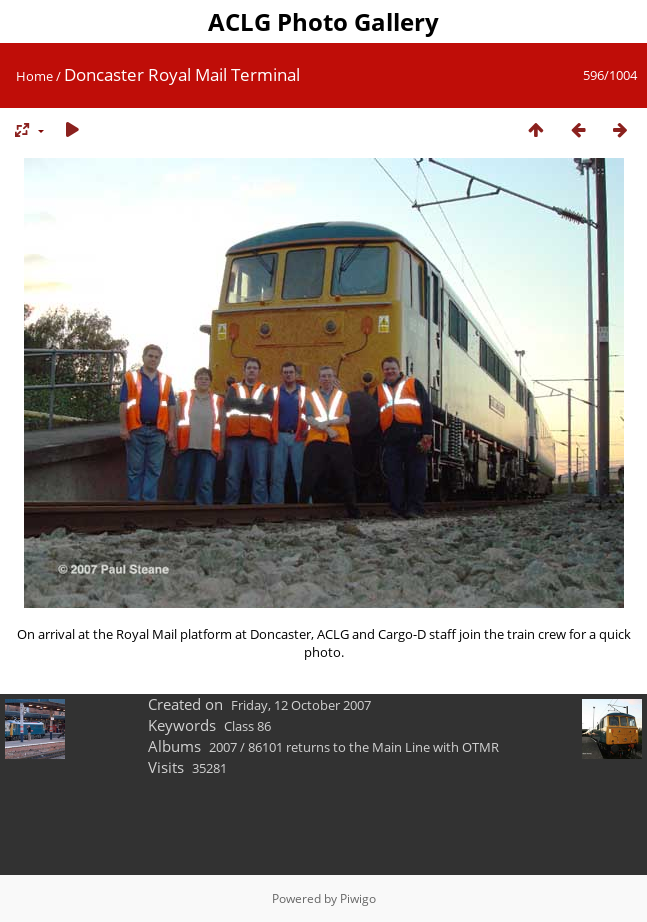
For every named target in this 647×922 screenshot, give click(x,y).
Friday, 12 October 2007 (301, 705)
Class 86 (247, 726)
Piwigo (358, 898)
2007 (223, 747)
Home (34, 76)
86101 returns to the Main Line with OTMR (373, 747)
